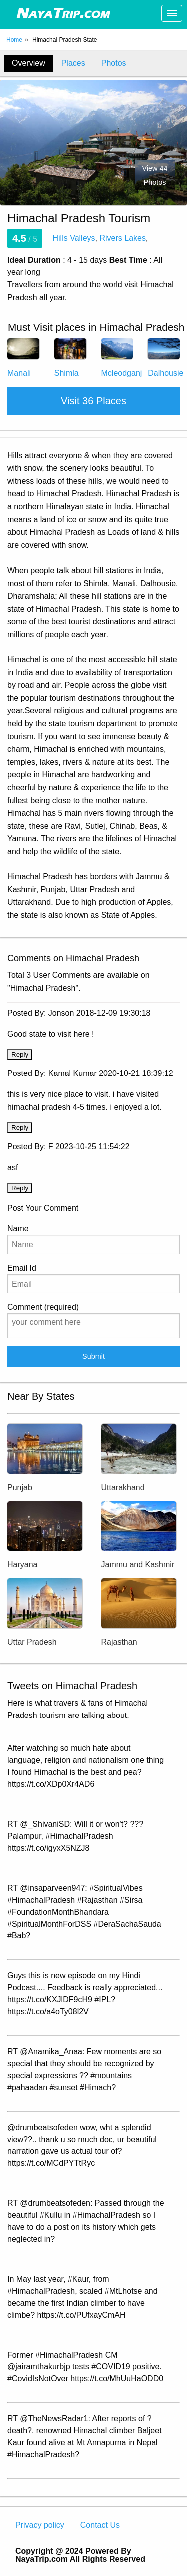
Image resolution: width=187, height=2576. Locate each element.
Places (73, 63)
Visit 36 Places (93, 400)
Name (93, 1239)
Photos (113, 63)
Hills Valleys (74, 238)
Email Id (93, 1278)
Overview (28, 63)
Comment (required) (93, 1320)
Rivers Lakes (122, 238)
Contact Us (100, 2525)
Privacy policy (39, 2525)
